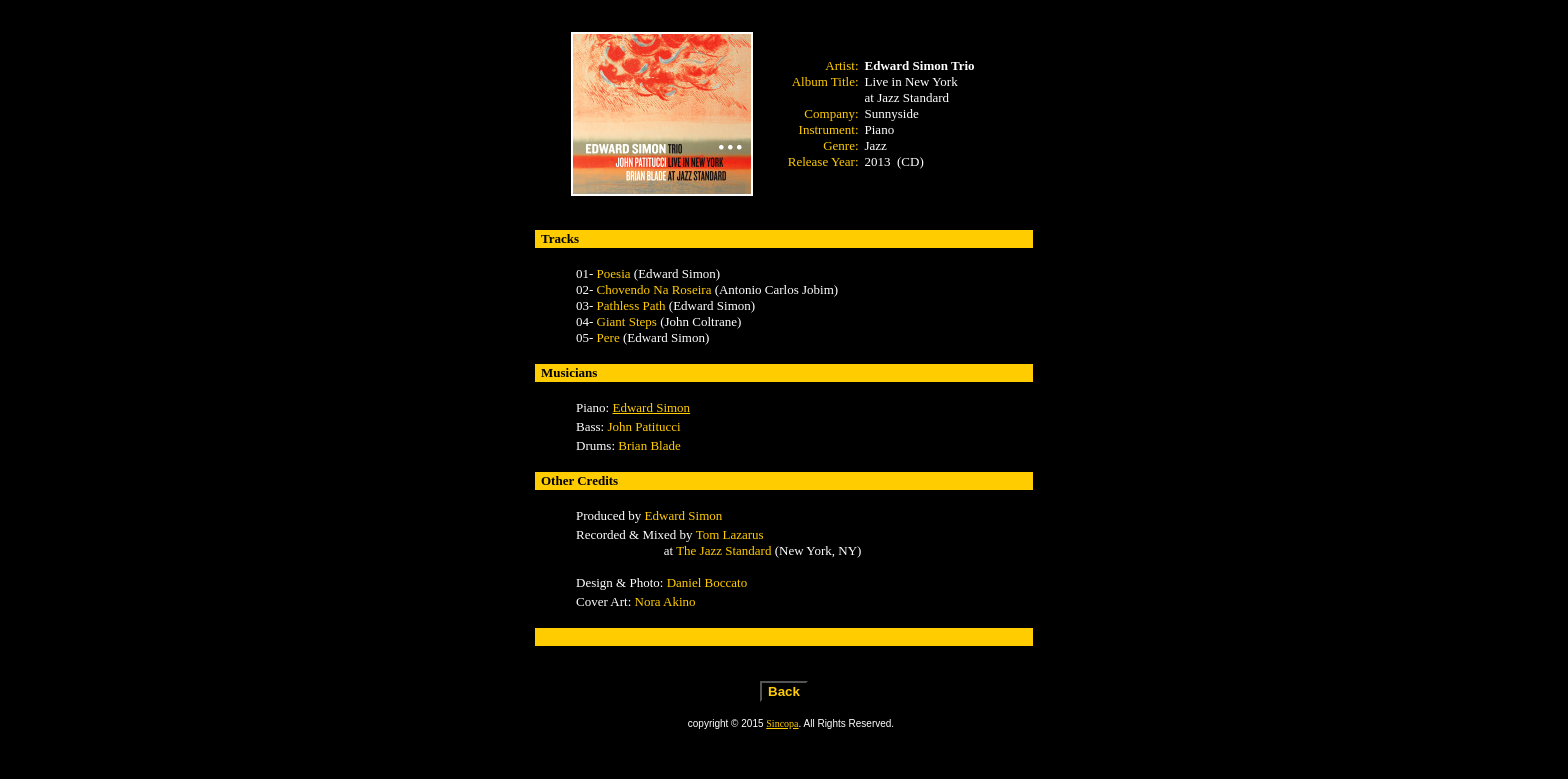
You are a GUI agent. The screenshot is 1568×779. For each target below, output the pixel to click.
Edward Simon (651, 407)
